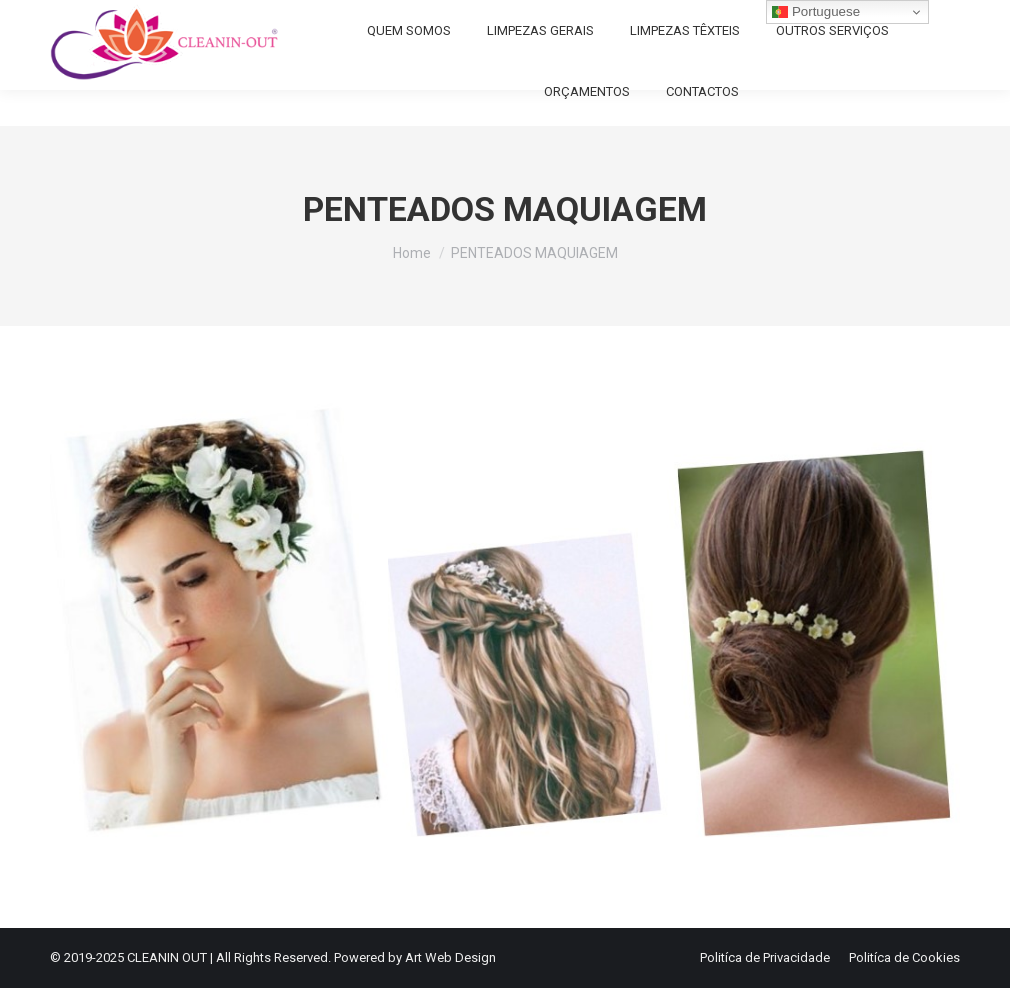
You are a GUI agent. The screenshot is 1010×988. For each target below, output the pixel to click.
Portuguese (816, 12)
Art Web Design (450, 957)
